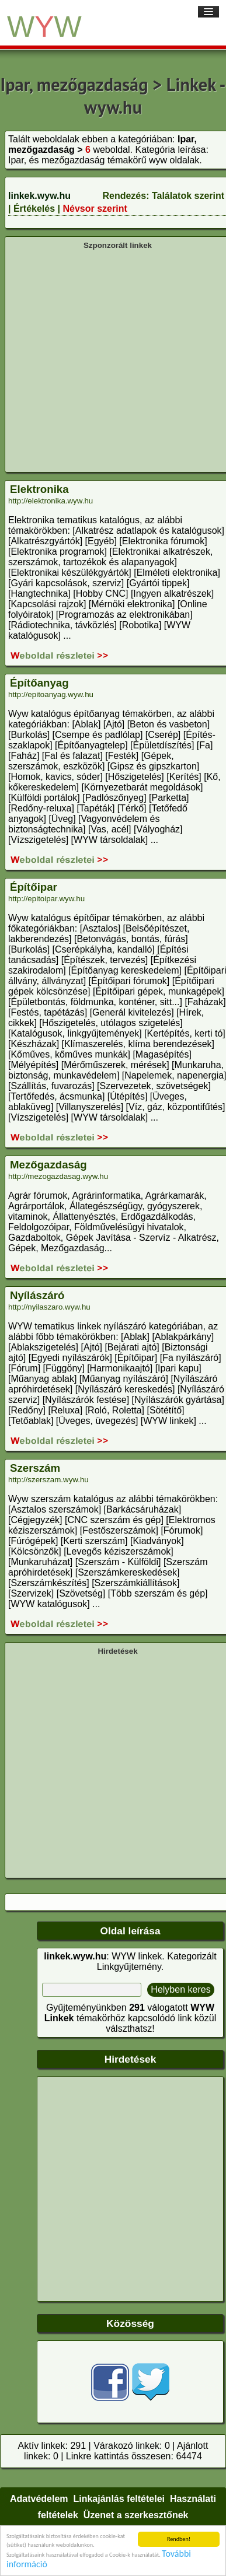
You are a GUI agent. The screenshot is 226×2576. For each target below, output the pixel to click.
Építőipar (33, 887)
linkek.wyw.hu (39, 196)
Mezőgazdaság (48, 1164)
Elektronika (39, 489)
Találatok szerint (188, 196)
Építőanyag (39, 683)
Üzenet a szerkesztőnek (136, 2515)
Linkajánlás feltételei (119, 2499)
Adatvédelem (39, 2499)
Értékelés (34, 209)
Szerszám (35, 1468)
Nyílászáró (37, 1295)
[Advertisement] (109, 359)
